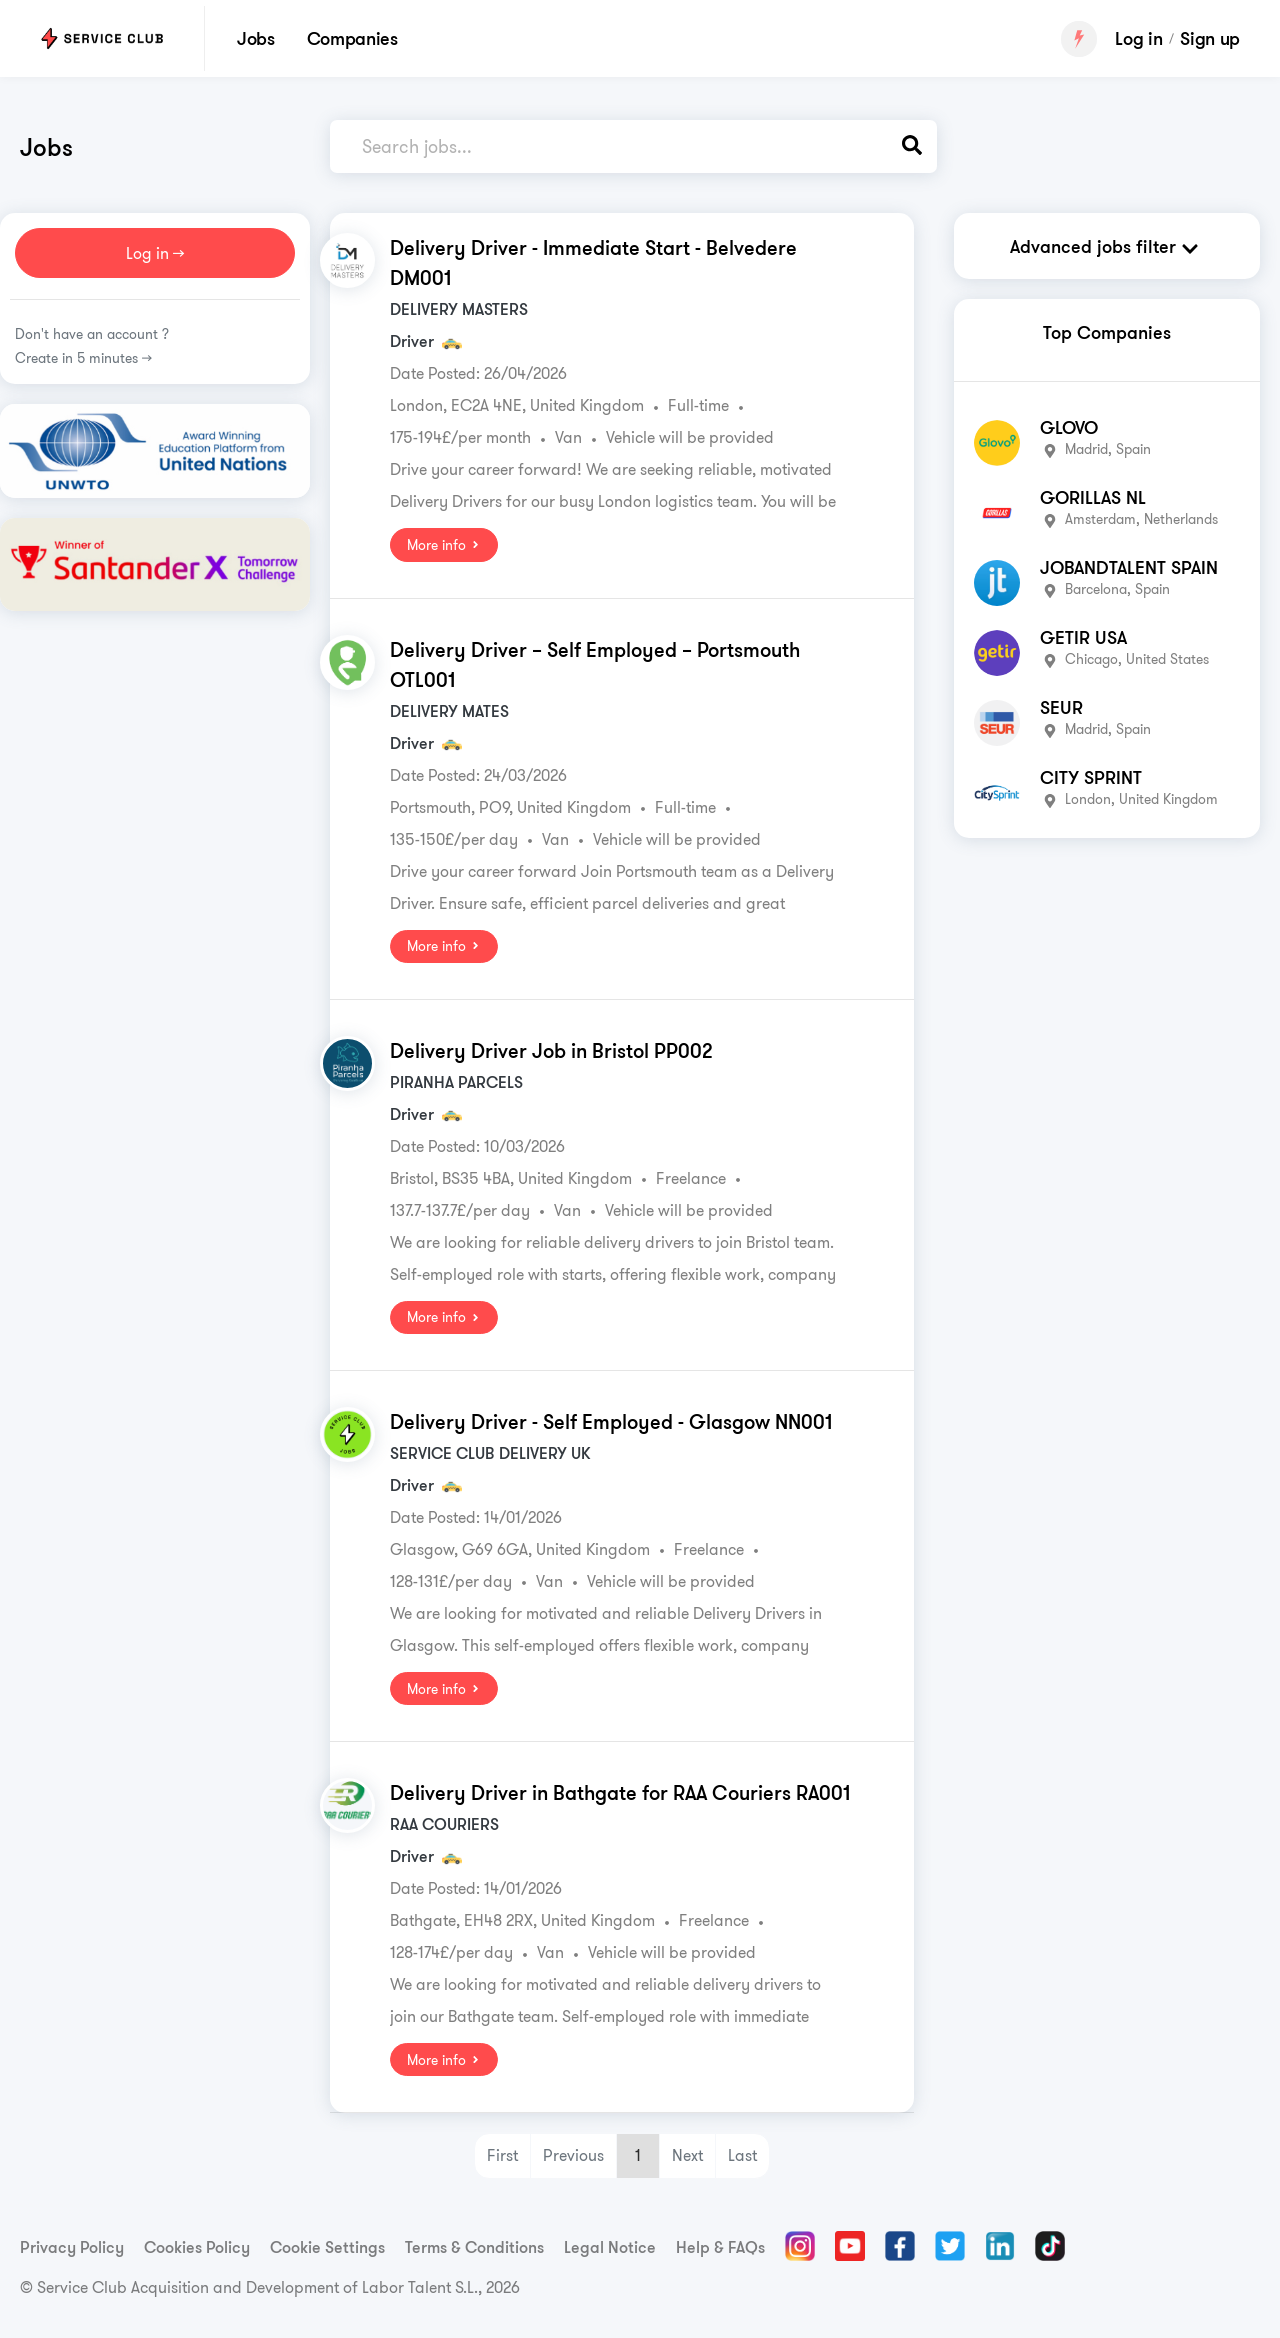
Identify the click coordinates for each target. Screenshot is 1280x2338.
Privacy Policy (72, 2246)
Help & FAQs (720, 2246)
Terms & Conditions (474, 2246)
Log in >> (155, 253)
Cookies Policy (197, 2246)
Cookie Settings (327, 2246)
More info (444, 545)
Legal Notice (610, 2246)
